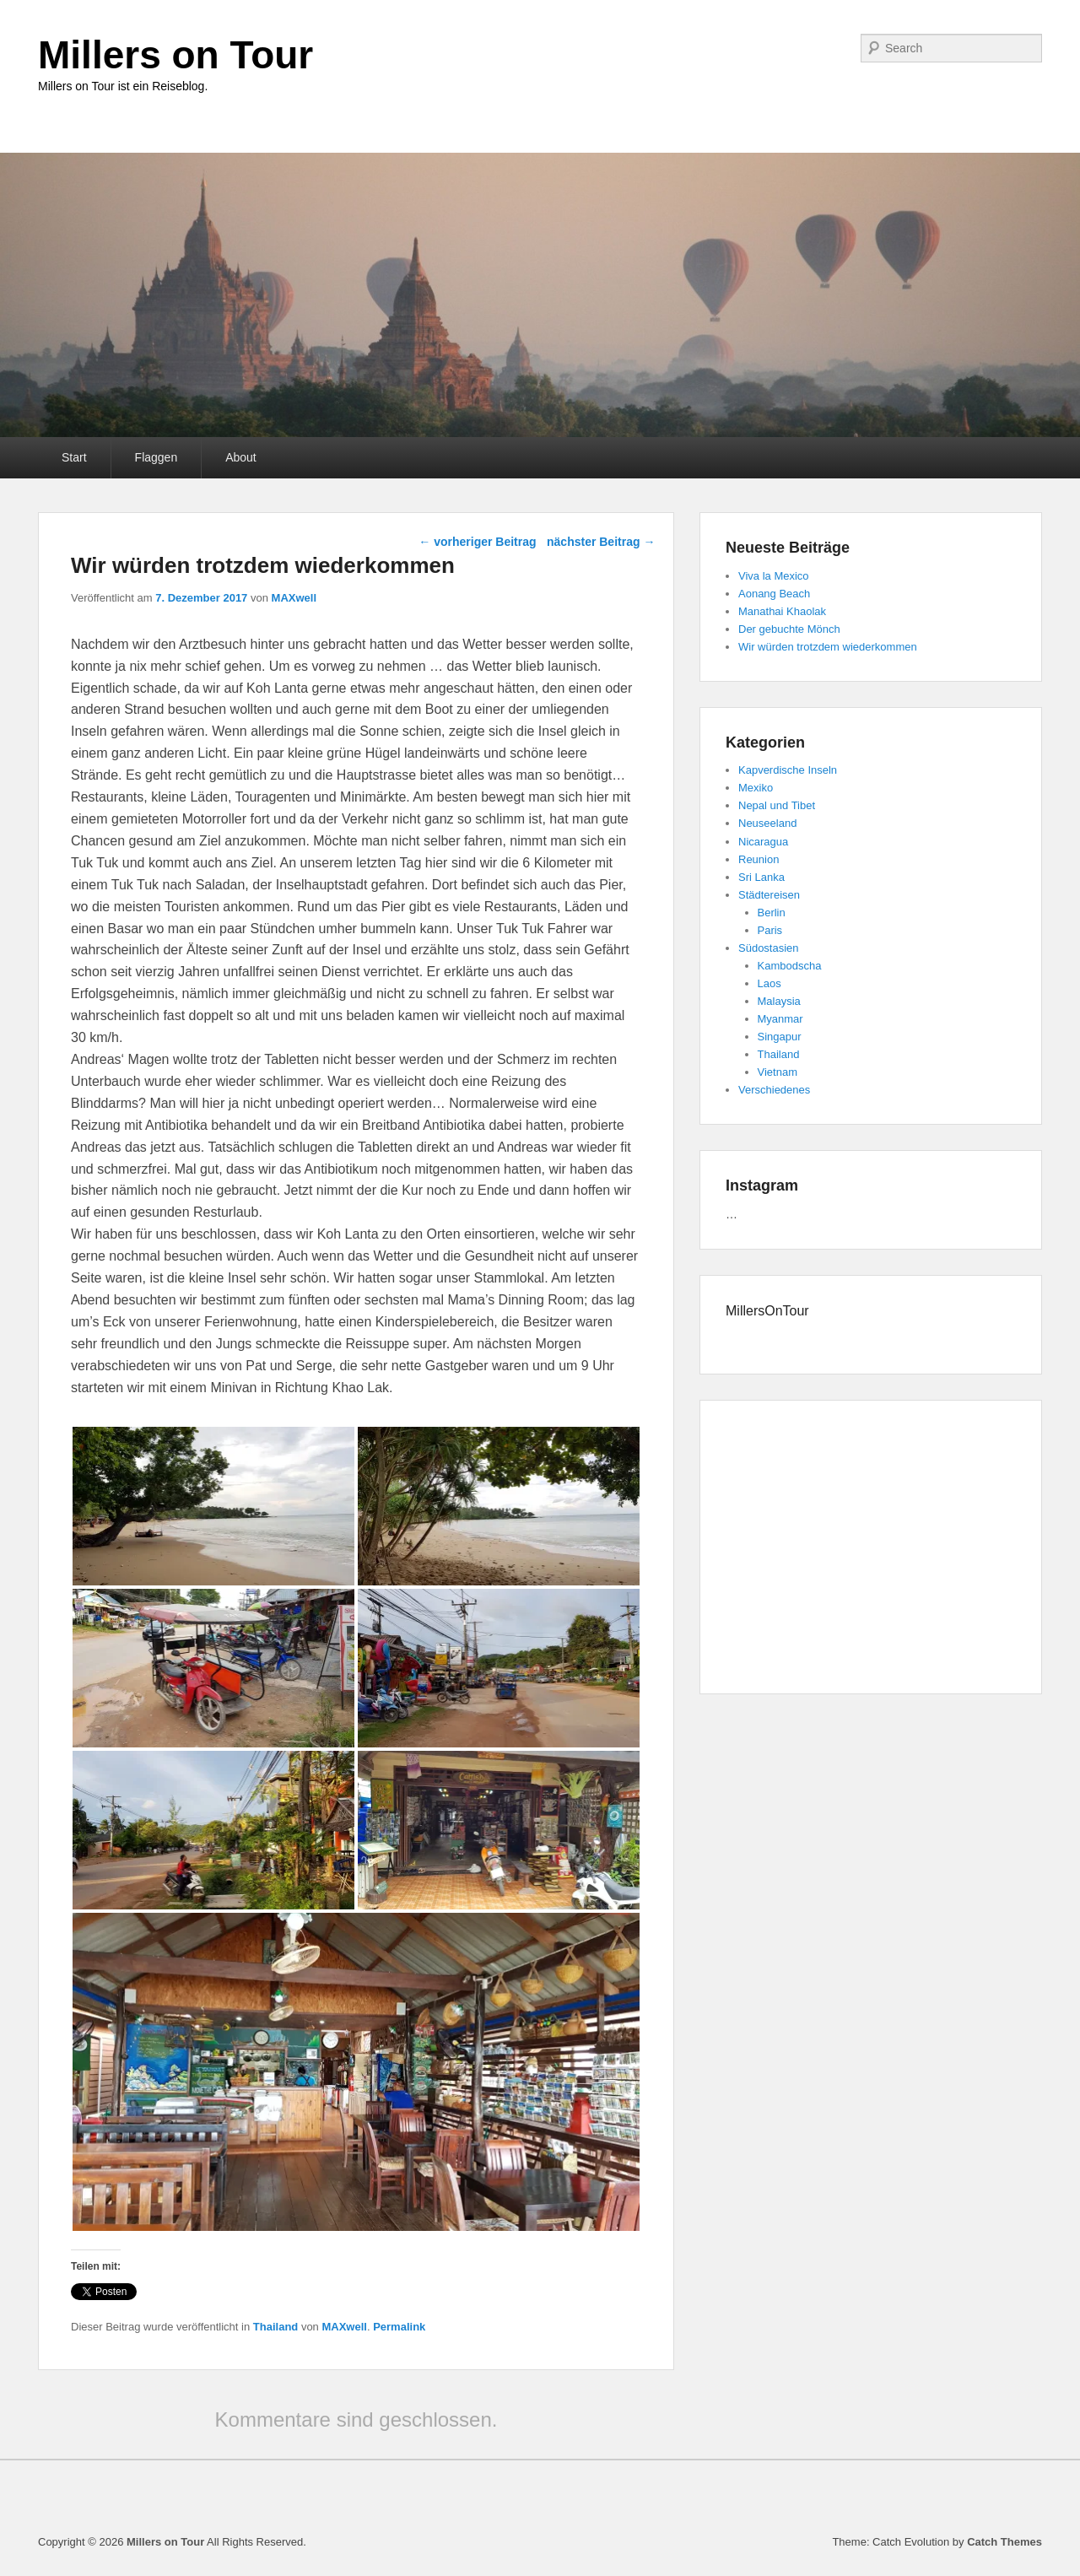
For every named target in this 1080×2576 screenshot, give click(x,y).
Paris (770, 930)
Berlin (772, 912)
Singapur (780, 1036)
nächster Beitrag (601, 541)
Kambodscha (790, 965)
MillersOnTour (767, 1311)
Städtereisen (769, 894)
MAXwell (294, 597)
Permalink (399, 2326)
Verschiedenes (774, 1089)
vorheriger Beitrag (477, 541)
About (240, 457)
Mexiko (755, 787)
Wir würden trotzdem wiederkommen (827, 646)
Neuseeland (767, 823)
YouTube (726, 48)
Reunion (758, 859)
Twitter (689, 48)
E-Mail (838, 48)
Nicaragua (763, 841)
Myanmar (780, 1019)
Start (74, 457)
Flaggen (156, 457)
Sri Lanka (761, 877)
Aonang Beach (774, 593)
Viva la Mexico (773, 576)
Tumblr (763, 48)
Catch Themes (1004, 2541)
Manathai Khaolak (782, 611)
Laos (769, 983)
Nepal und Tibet (776, 805)
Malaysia (779, 1001)
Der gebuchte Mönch (789, 629)
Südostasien (768, 948)
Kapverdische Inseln (787, 770)
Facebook (652, 48)
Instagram (800, 48)
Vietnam (777, 1072)
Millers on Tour (175, 55)
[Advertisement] (871, 1550)
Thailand (275, 2326)
